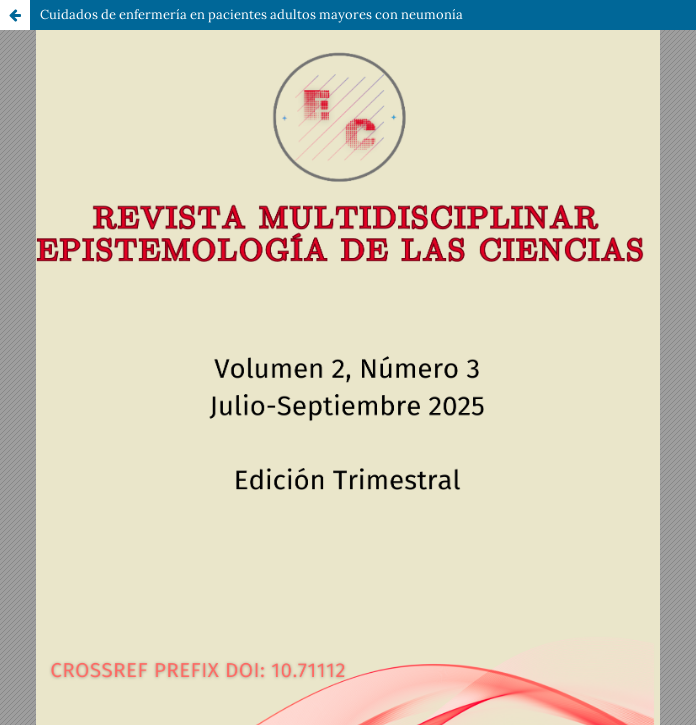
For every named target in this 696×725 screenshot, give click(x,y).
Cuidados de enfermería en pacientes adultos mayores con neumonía (251, 14)
